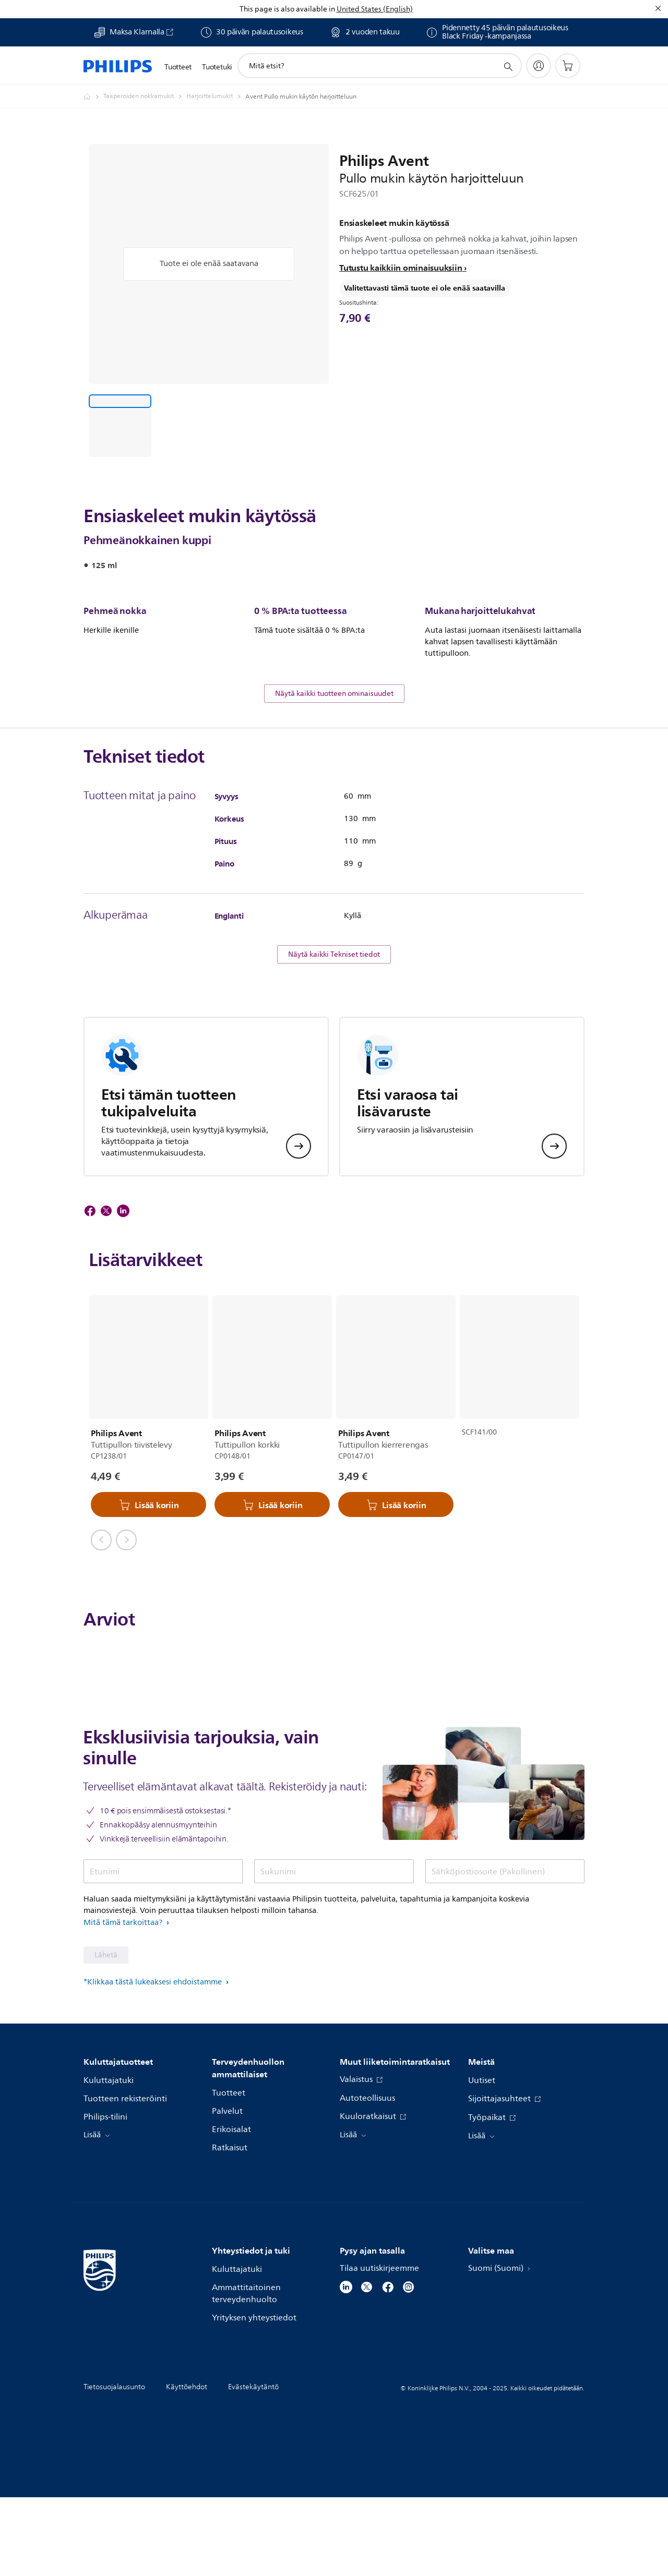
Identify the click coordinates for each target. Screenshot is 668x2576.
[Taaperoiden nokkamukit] (144, 96)
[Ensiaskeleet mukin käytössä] (120, 425)
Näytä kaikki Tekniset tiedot (334, 1034)
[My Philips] (538, 65)
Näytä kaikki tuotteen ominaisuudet (334, 773)
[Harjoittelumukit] (215, 96)
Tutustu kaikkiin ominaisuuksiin (400, 267)
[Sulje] (658, 8)
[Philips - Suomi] (93, 96)
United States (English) (375, 9)
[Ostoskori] (567, 65)
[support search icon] (508, 66)
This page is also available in (287, 9)
